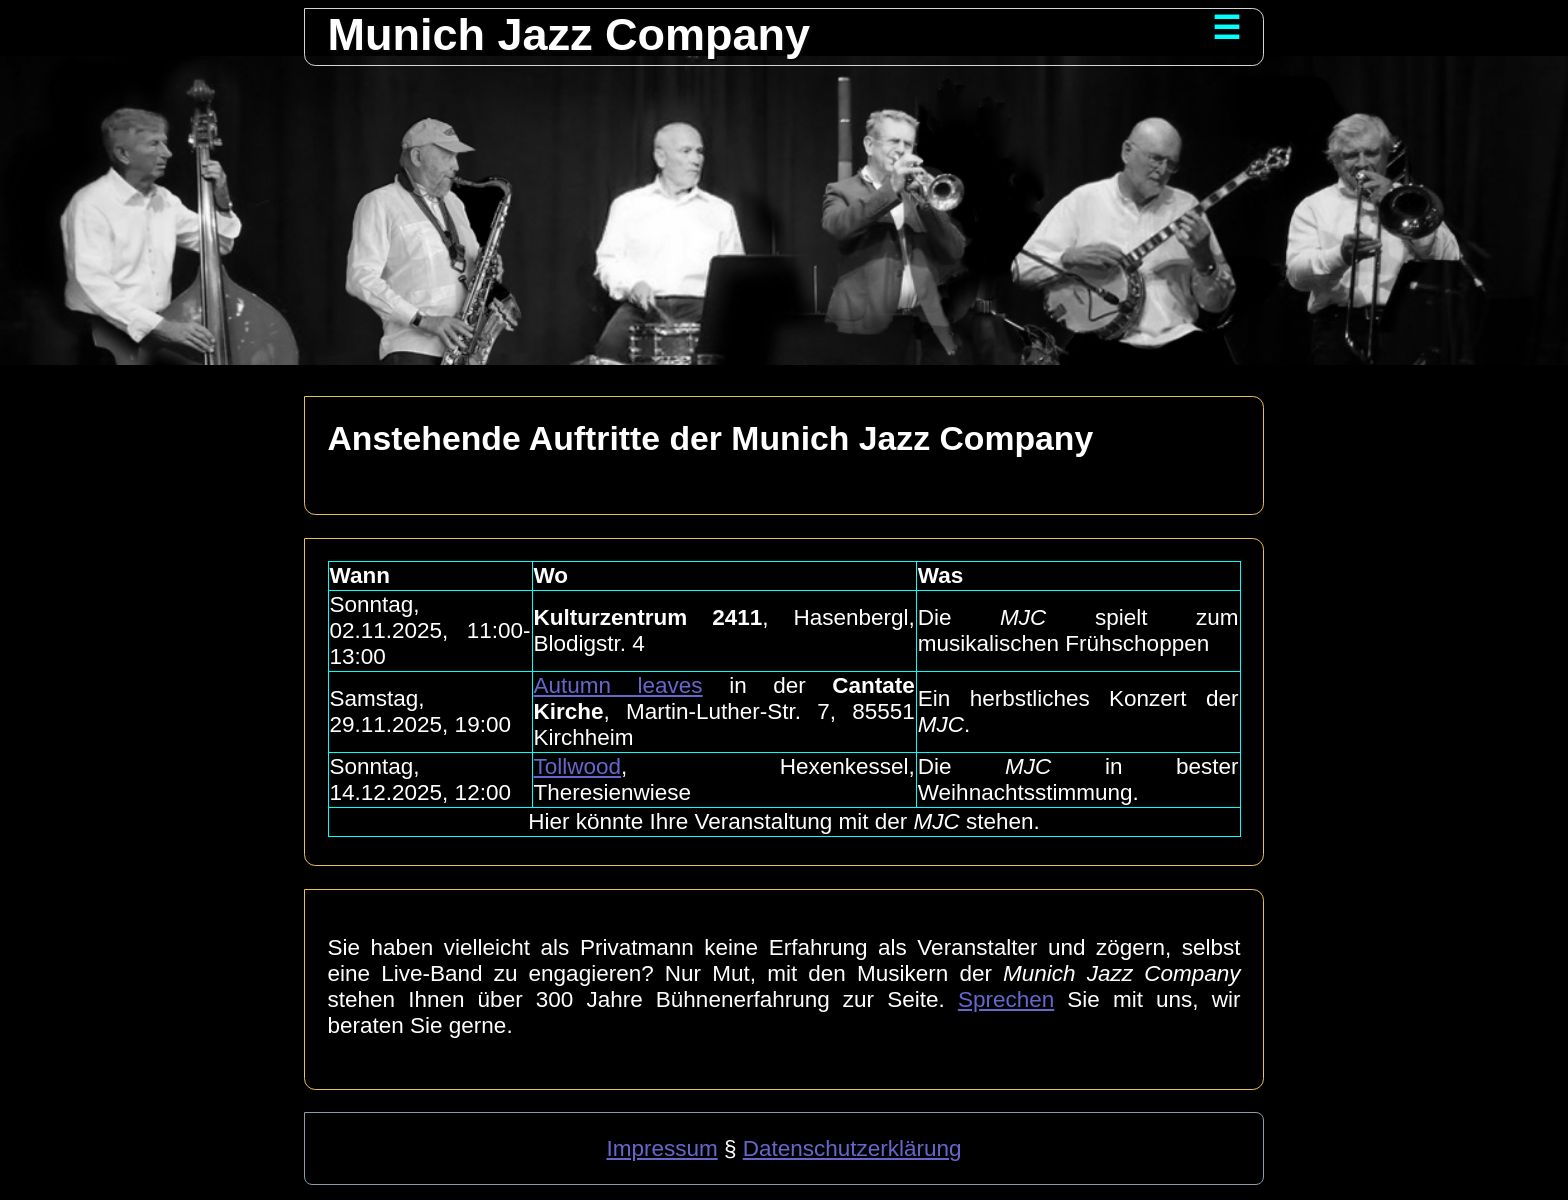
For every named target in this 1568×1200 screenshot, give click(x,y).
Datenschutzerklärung (852, 1148)
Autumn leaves (618, 685)
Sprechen (1006, 999)
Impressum (661, 1148)
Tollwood (578, 766)
